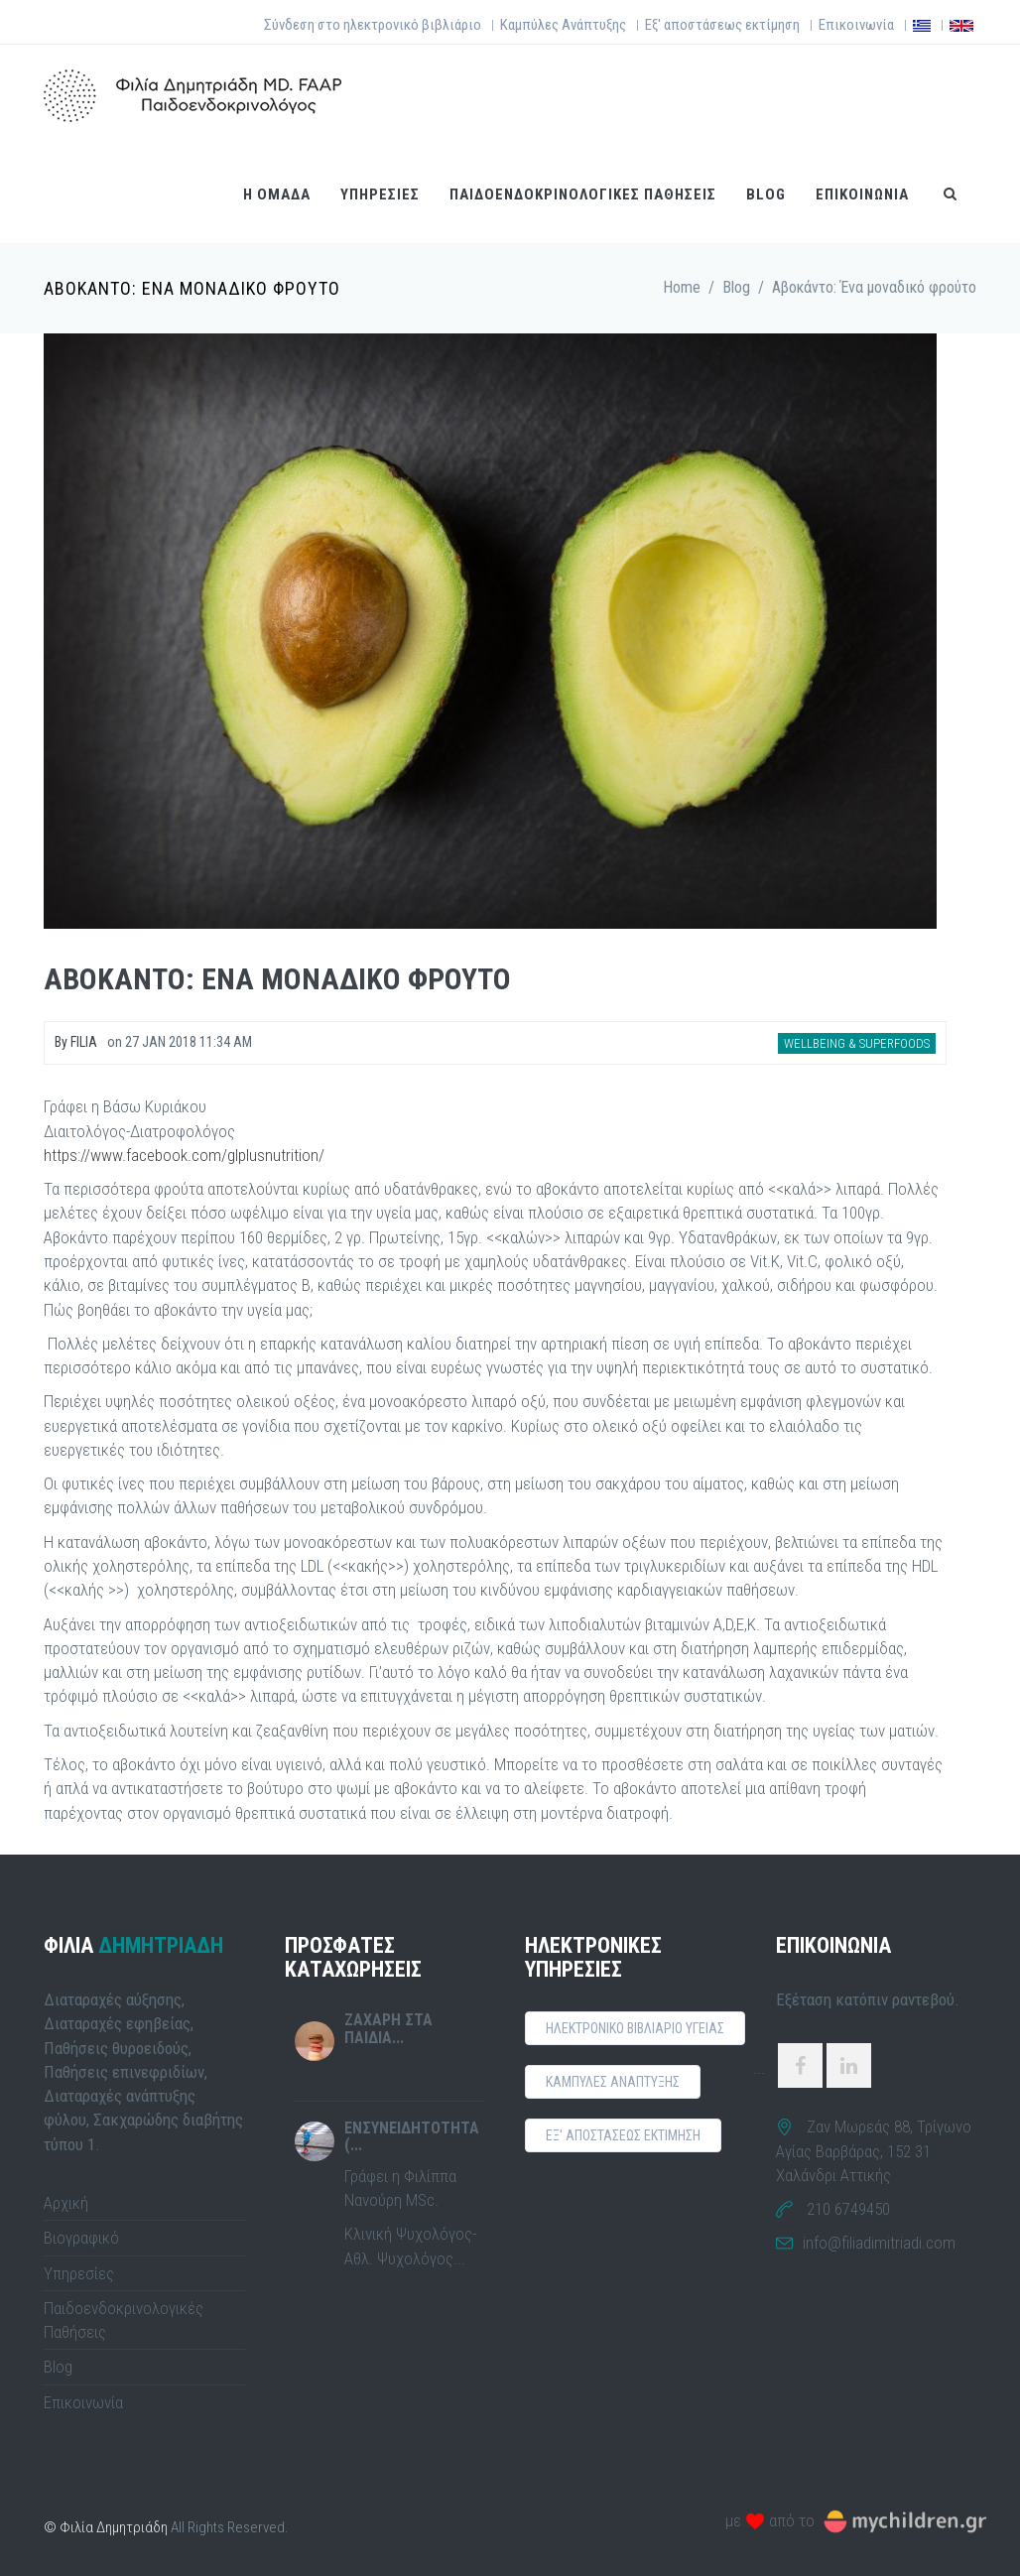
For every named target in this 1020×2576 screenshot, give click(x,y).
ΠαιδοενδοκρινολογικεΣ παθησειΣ (582, 194)
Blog (766, 194)
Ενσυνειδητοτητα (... (411, 2137)
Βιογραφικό (81, 2238)
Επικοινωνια (862, 194)
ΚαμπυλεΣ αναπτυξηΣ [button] (613, 2082)
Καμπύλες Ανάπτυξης (563, 25)
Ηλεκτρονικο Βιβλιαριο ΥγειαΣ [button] (635, 2028)
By (76, 1042)
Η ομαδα (277, 194)
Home (682, 287)
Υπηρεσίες (79, 2273)
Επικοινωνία (856, 25)
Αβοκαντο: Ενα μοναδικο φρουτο (277, 979)
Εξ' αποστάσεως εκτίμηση (722, 25)
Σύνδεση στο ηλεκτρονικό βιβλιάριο (372, 25)
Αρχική (66, 2203)
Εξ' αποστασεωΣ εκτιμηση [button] (623, 2135)
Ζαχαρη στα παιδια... (388, 2028)
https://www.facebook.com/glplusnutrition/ (184, 1155)
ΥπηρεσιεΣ (380, 194)
